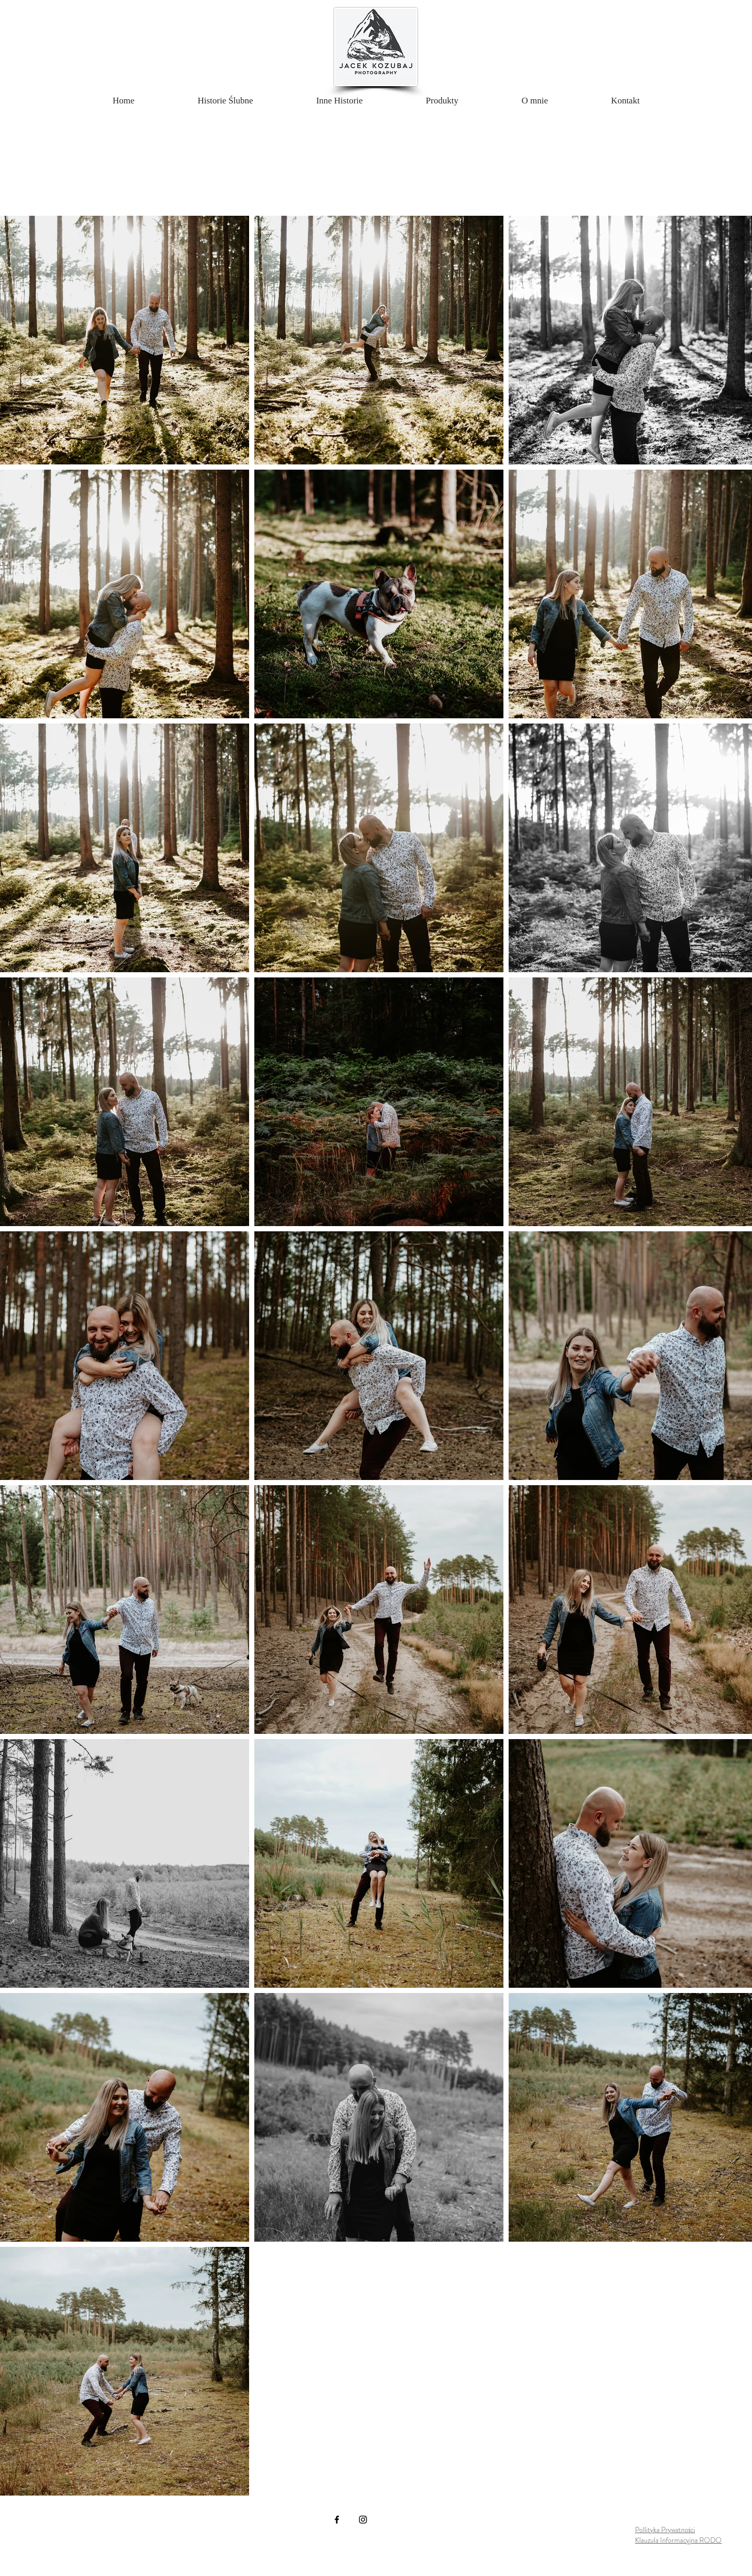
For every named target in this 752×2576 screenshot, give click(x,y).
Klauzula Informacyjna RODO (678, 2540)
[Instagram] (363, 2519)
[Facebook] (337, 2519)
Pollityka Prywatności (665, 2529)
